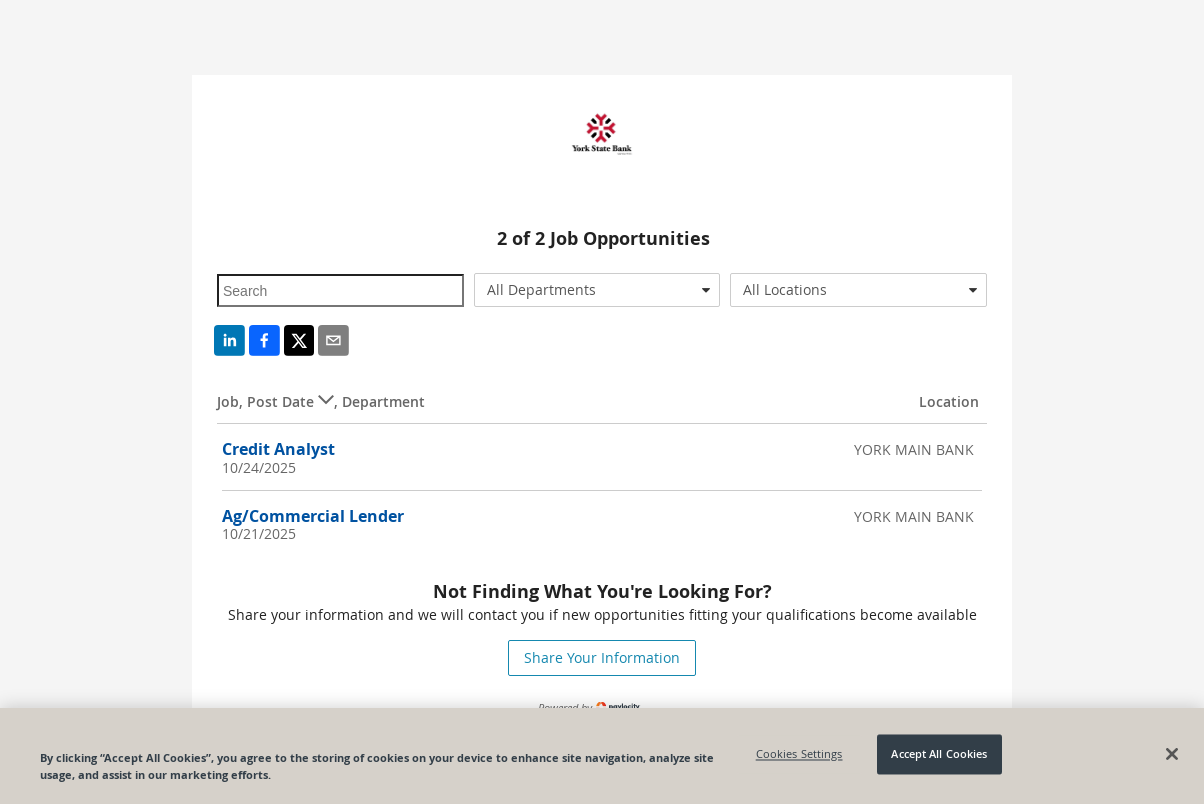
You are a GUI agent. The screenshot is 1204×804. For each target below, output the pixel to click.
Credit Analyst (278, 449)
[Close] (1172, 754)
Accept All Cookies (939, 754)
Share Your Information (602, 657)
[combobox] (597, 290)
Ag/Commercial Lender (313, 516)
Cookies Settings (799, 754)
